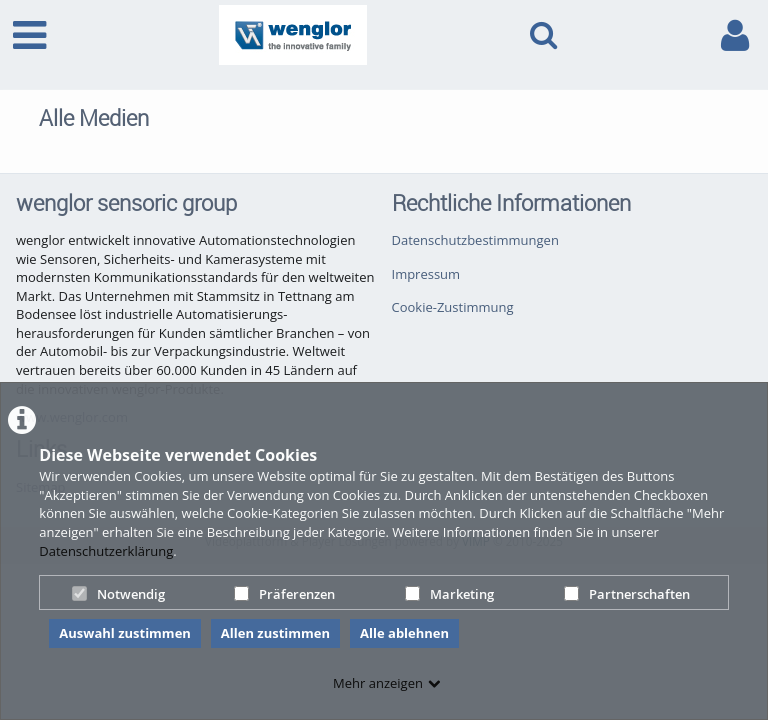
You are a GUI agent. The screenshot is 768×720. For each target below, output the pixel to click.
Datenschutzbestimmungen (475, 240)
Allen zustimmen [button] (275, 633)
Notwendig (118, 594)
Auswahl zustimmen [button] (125, 633)
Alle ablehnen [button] (404, 633)
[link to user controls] (735, 35)
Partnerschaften (627, 594)
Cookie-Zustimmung (453, 307)
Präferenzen (284, 594)
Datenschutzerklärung (106, 551)
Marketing (449, 594)
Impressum (426, 274)
